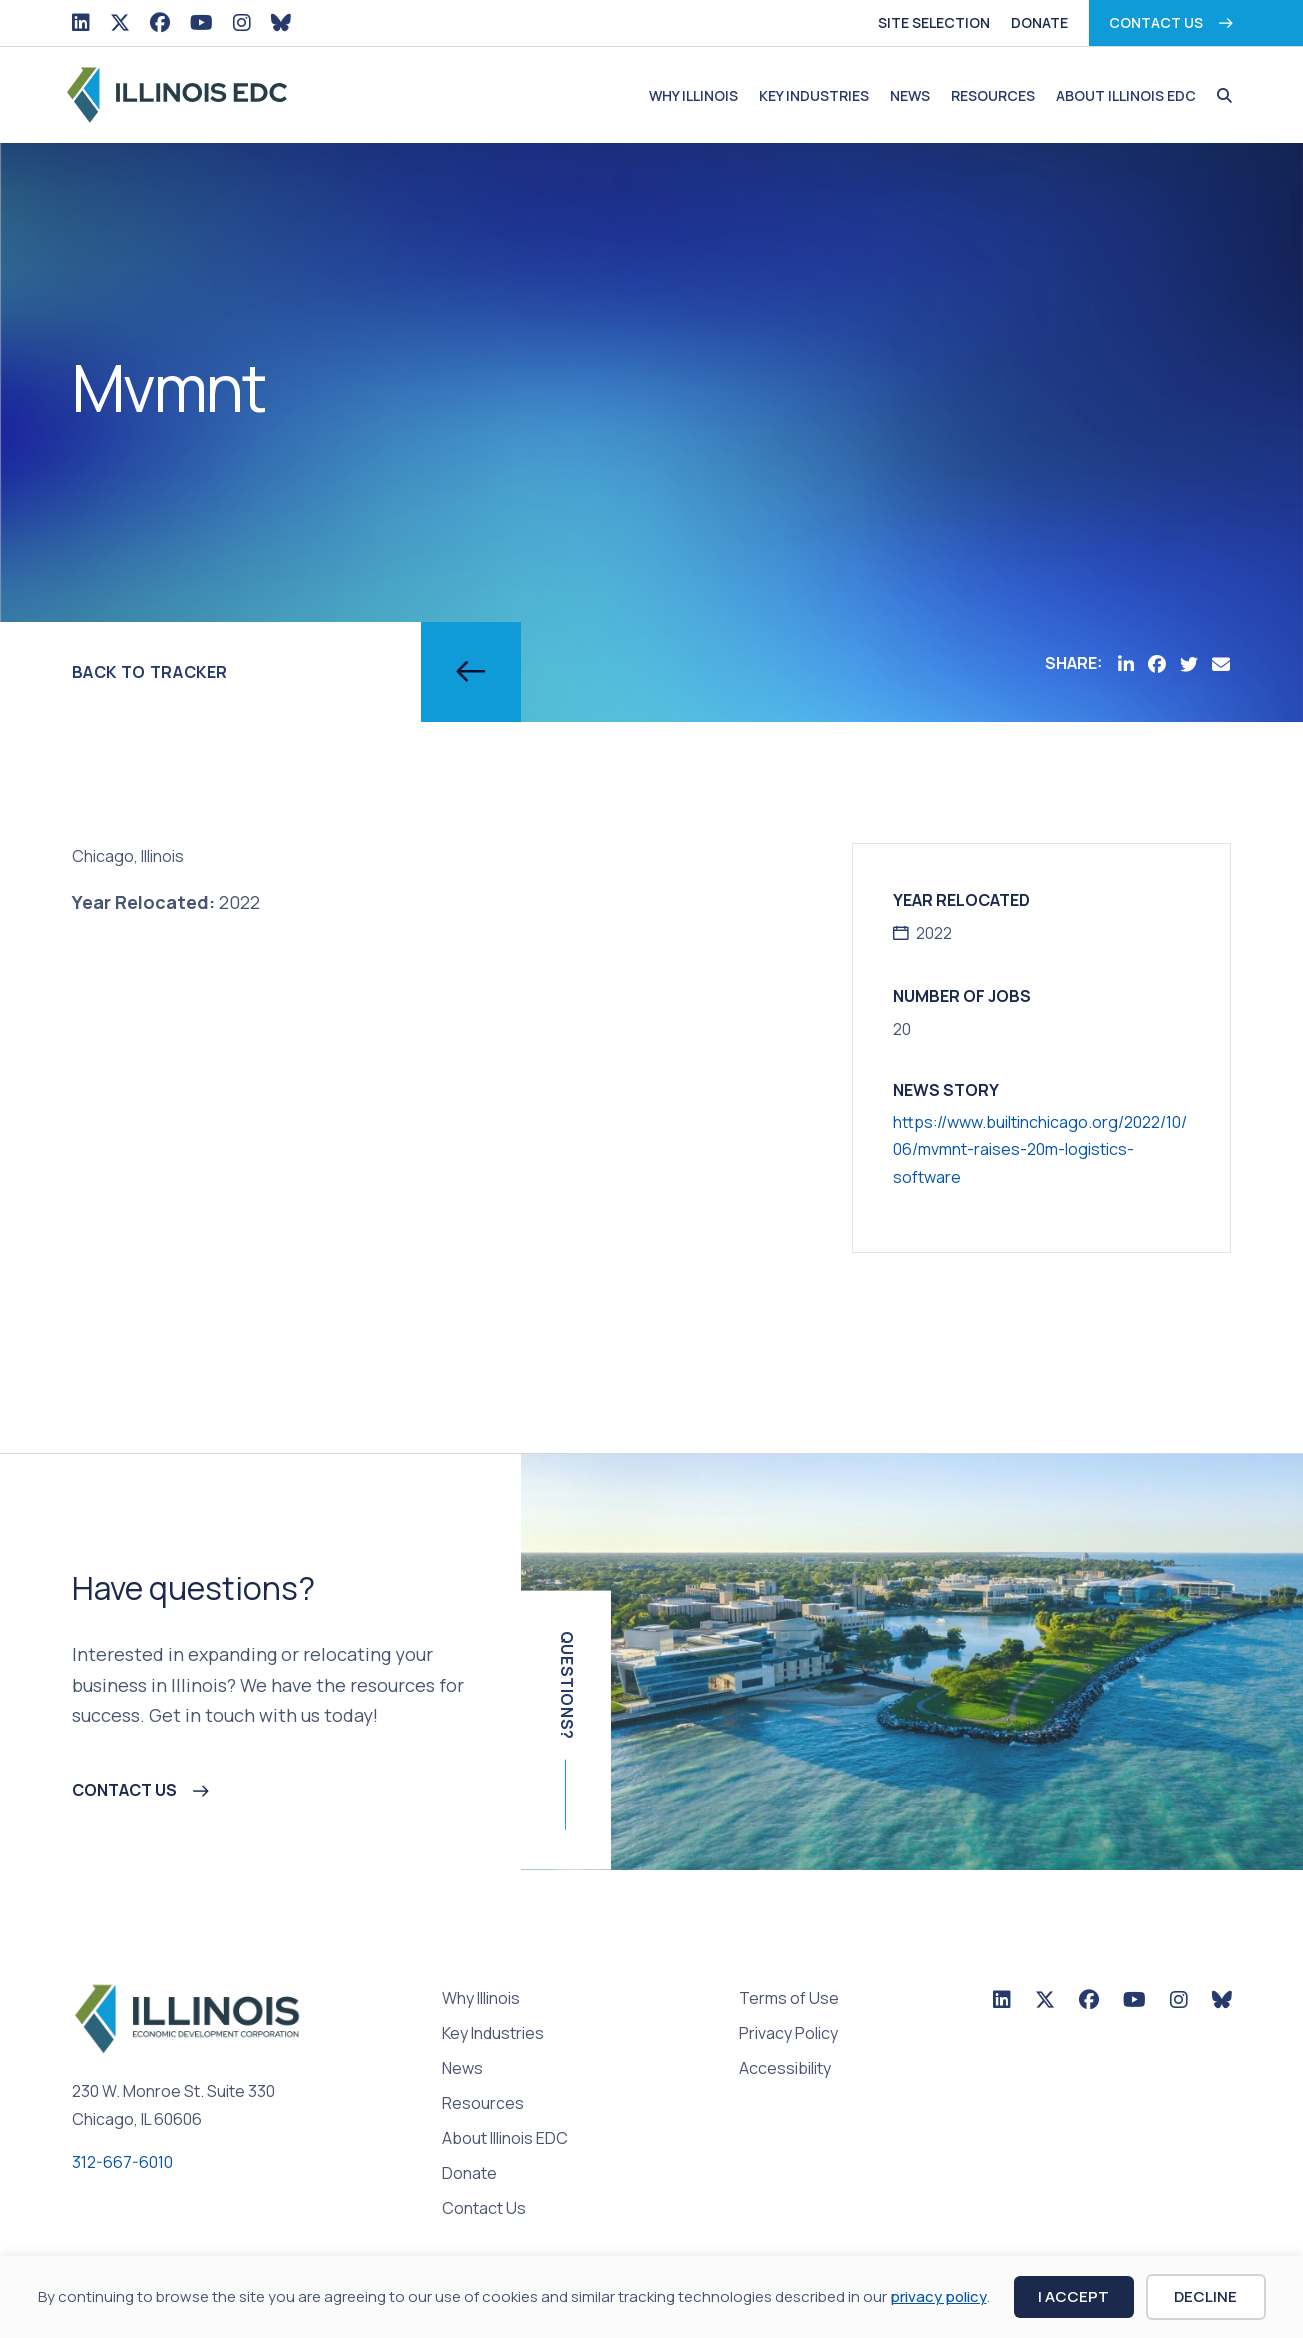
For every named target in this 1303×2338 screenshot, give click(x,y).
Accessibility (785, 2069)
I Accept (1073, 2296)
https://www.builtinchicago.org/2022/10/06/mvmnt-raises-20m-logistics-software (1040, 1149)
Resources (993, 95)
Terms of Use (789, 1999)
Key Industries (814, 95)
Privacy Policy (788, 2034)
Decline (1205, 2296)
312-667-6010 (122, 2162)
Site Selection (934, 22)
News (910, 95)
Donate (1039, 22)
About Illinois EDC (1126, 95)
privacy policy (938, 2296)
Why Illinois (693, 95)
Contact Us (1156, 22)
